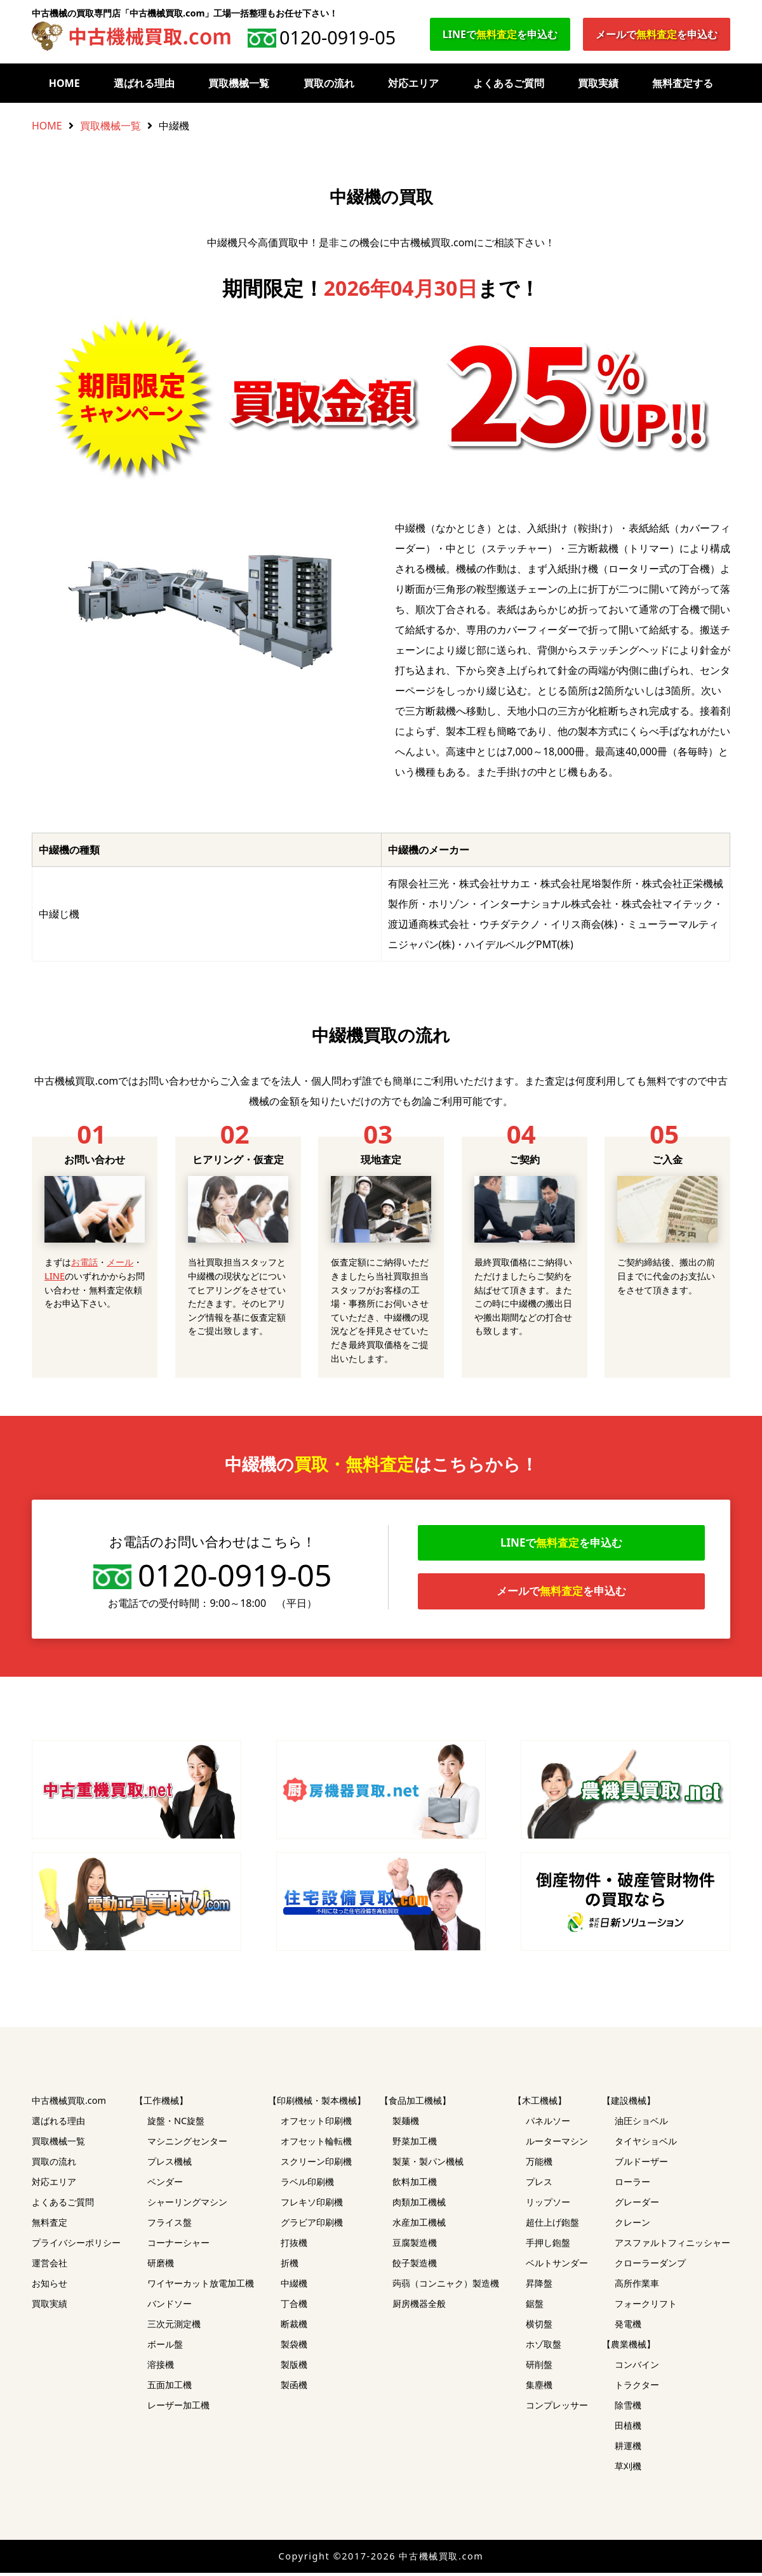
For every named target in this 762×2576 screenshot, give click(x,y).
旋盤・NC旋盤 (175, 2124)
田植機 (628, 2428)
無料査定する (682, 83)
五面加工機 (169, 2388)
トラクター (637, 2388)
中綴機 (294, 2286)
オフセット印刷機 (316, 2124)
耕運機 (628, 2449)
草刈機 (628, 2469)
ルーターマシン (557, 2144)
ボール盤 (165, 2347)
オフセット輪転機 (316, 2144)
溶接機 (160, 2367)
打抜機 (294, 2246)
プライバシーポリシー (76, 2246)
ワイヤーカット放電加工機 (200, 2286)
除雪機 (628, 2408)
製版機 (294, 2367)
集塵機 (539, 2388)
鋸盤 (535, 2307)
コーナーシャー (178, 2246)
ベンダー (165, 2185)
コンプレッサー (557, 2408)
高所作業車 (637, 2286)
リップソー (548, 2205)
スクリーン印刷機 (316, 2164)
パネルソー (548, 2124)
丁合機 (294, 2307)
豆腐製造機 (414, 2246)
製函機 (294, 2388)
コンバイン (637, 2367)
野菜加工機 (414, 2144)
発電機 (628, 2327)
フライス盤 (169, 2225)
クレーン (632, 2225)
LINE (54, 1276)
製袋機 (294, 2347)
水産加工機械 (419, 2225)
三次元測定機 (174, 2327)
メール (120, 1262)
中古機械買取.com (69, 2103)
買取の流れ (329, 83)
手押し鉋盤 (548, 2246)
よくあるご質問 (508, 83)
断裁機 (294, 2327)
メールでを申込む (657, 34)
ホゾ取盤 (543, 2347)
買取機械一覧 (238, 83)
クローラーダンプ (650, 2266)
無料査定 (49, 2225)
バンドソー (169, 2307)
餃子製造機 (414, 2266)
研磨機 (160, 2266)
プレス (539, 2185)
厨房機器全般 (419, 2307)
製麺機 (405, 2124)
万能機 (539, 2164)
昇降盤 (539, 2286)
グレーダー (637, 2205)
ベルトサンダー (557, 2266)
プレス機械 (169, 2164)
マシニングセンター (187, 2144)
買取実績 (598, 83)
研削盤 (539, 2367)
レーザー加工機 (178, 2408)
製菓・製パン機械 (428, 2164)
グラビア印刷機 (312, 2225)
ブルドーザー (641, 2164)
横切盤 (539, 2327)
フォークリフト (646, 2307)
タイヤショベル (646, 2144)
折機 (289, 2266)
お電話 (84, 1262)
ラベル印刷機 (307, 2185)
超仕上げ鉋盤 (552, 2225)
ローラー (632, 2185)
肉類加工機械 (419, 2205)
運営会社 (49, 2266)
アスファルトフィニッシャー (672, 2246)
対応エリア (413, 83)
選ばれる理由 (144, 83)
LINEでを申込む (500, 34)
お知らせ (49, 2286)
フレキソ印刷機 (312, 2205)
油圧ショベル (641, 2124)
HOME (64, 83)
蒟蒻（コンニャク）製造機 (445, 2286)
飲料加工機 (414, 2185)
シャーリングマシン (187, 2205)
